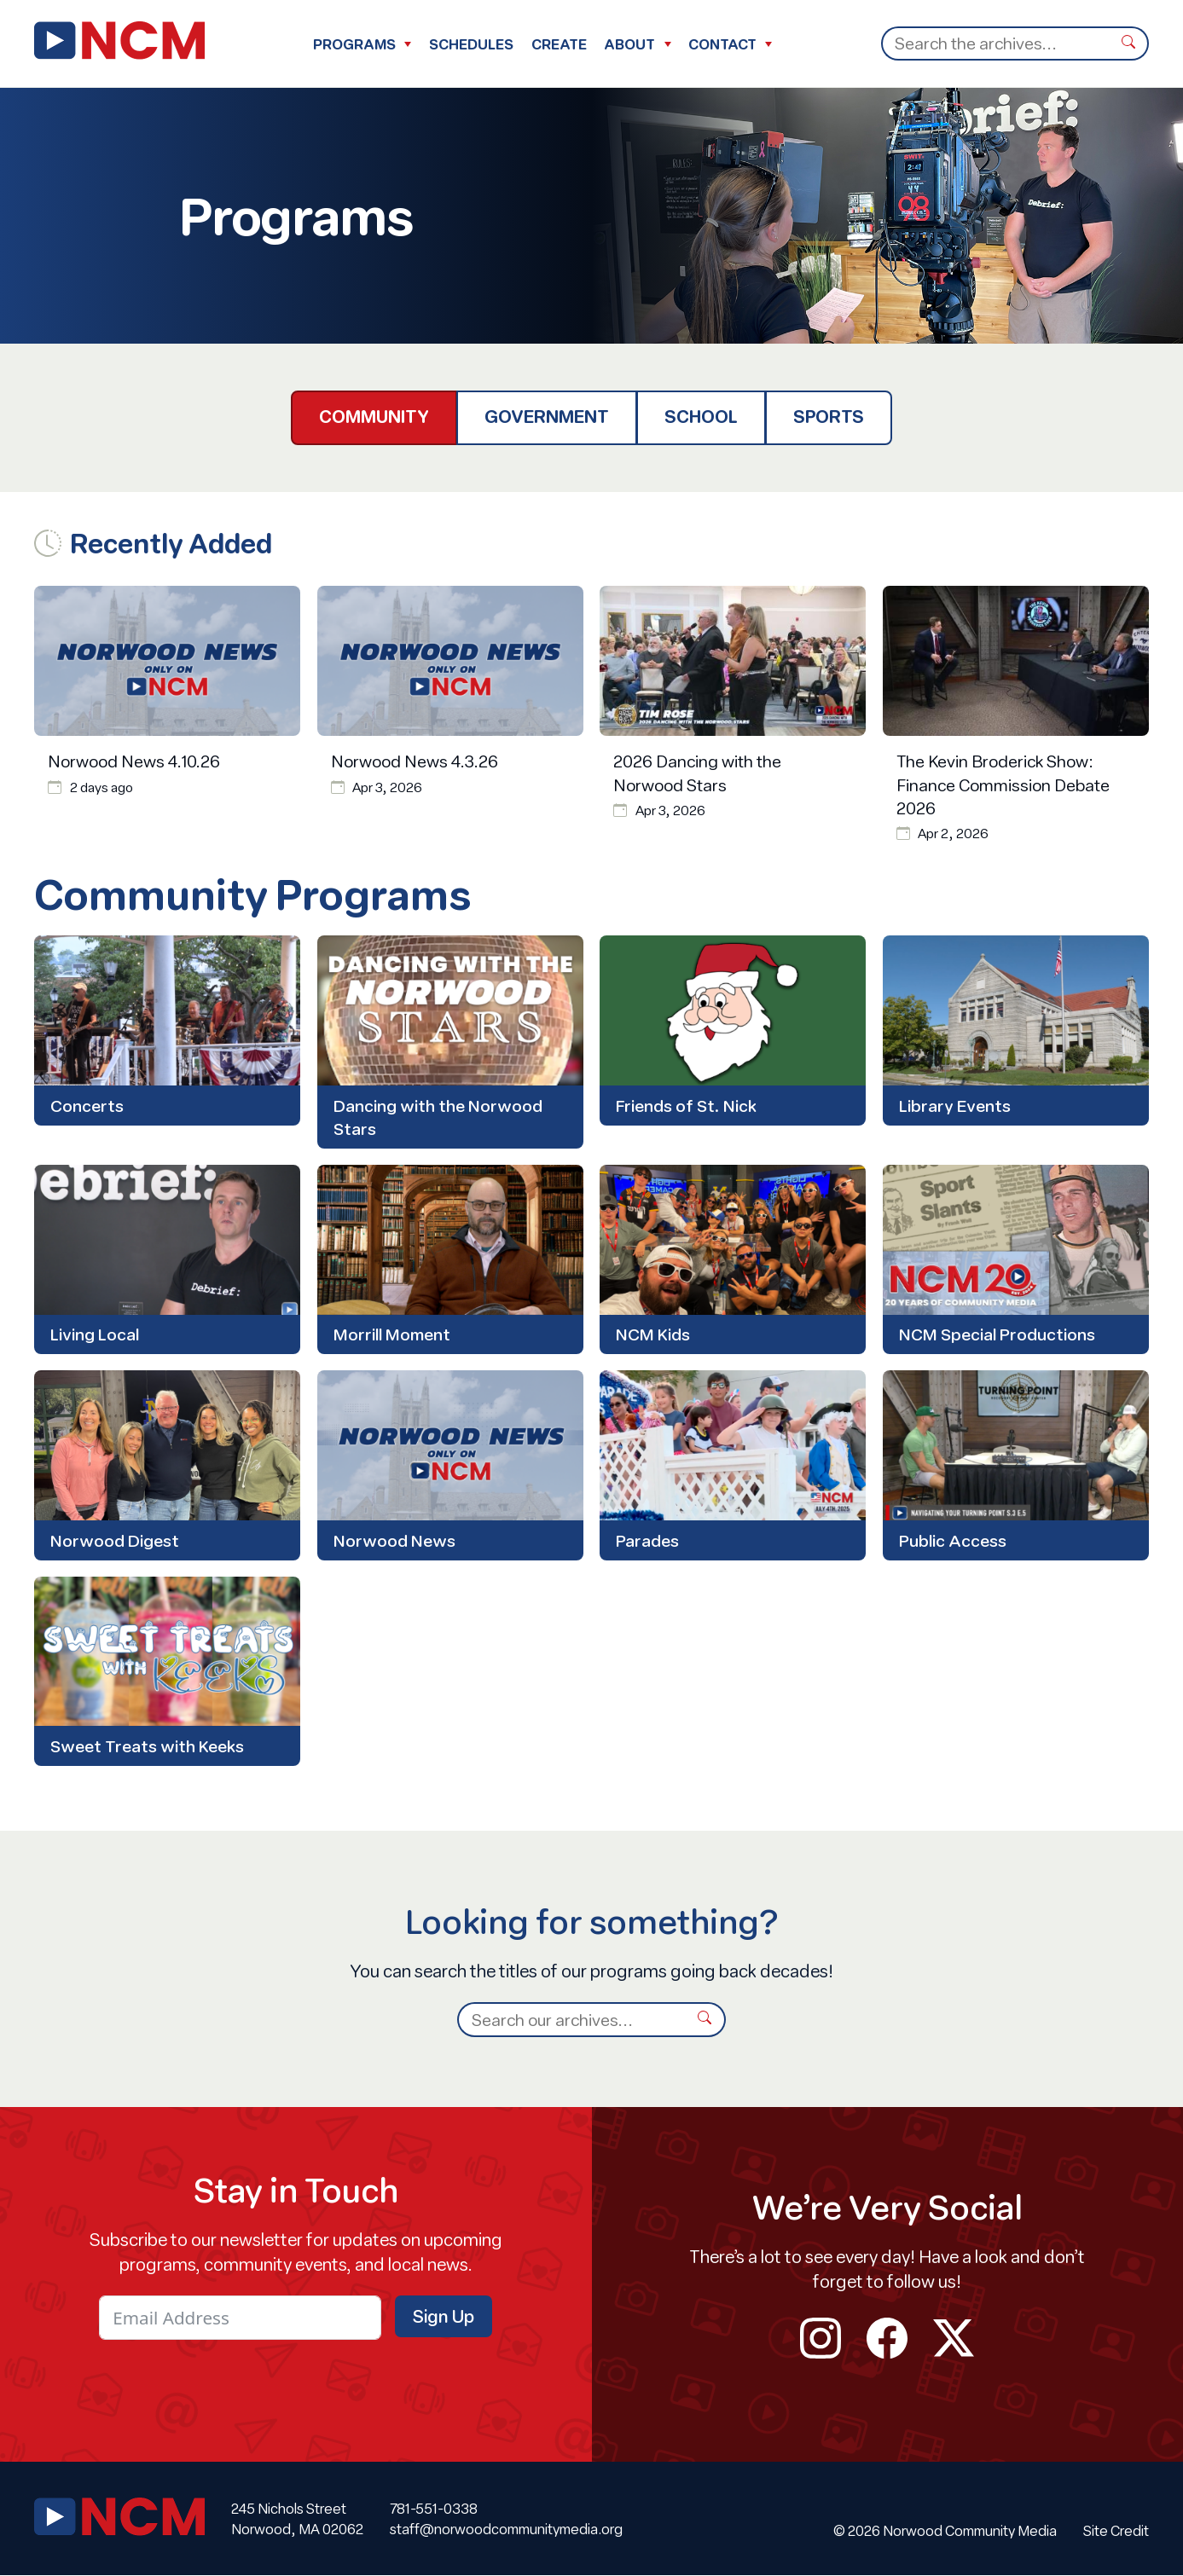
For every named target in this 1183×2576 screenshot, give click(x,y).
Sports (828, 416)
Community (374, 416)
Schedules (471, 44)
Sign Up (443, 2317)
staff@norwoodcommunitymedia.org (506, 2529)
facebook (887, 2339)
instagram (820, 2339)
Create (559, 44)
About (629, 44)
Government (546, 416)
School (701, 416)
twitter (953, 2339)
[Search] (995, 43)
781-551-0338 (434, 2509)
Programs (354, 44)
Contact (722, 44)
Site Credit (1116, 2531)
